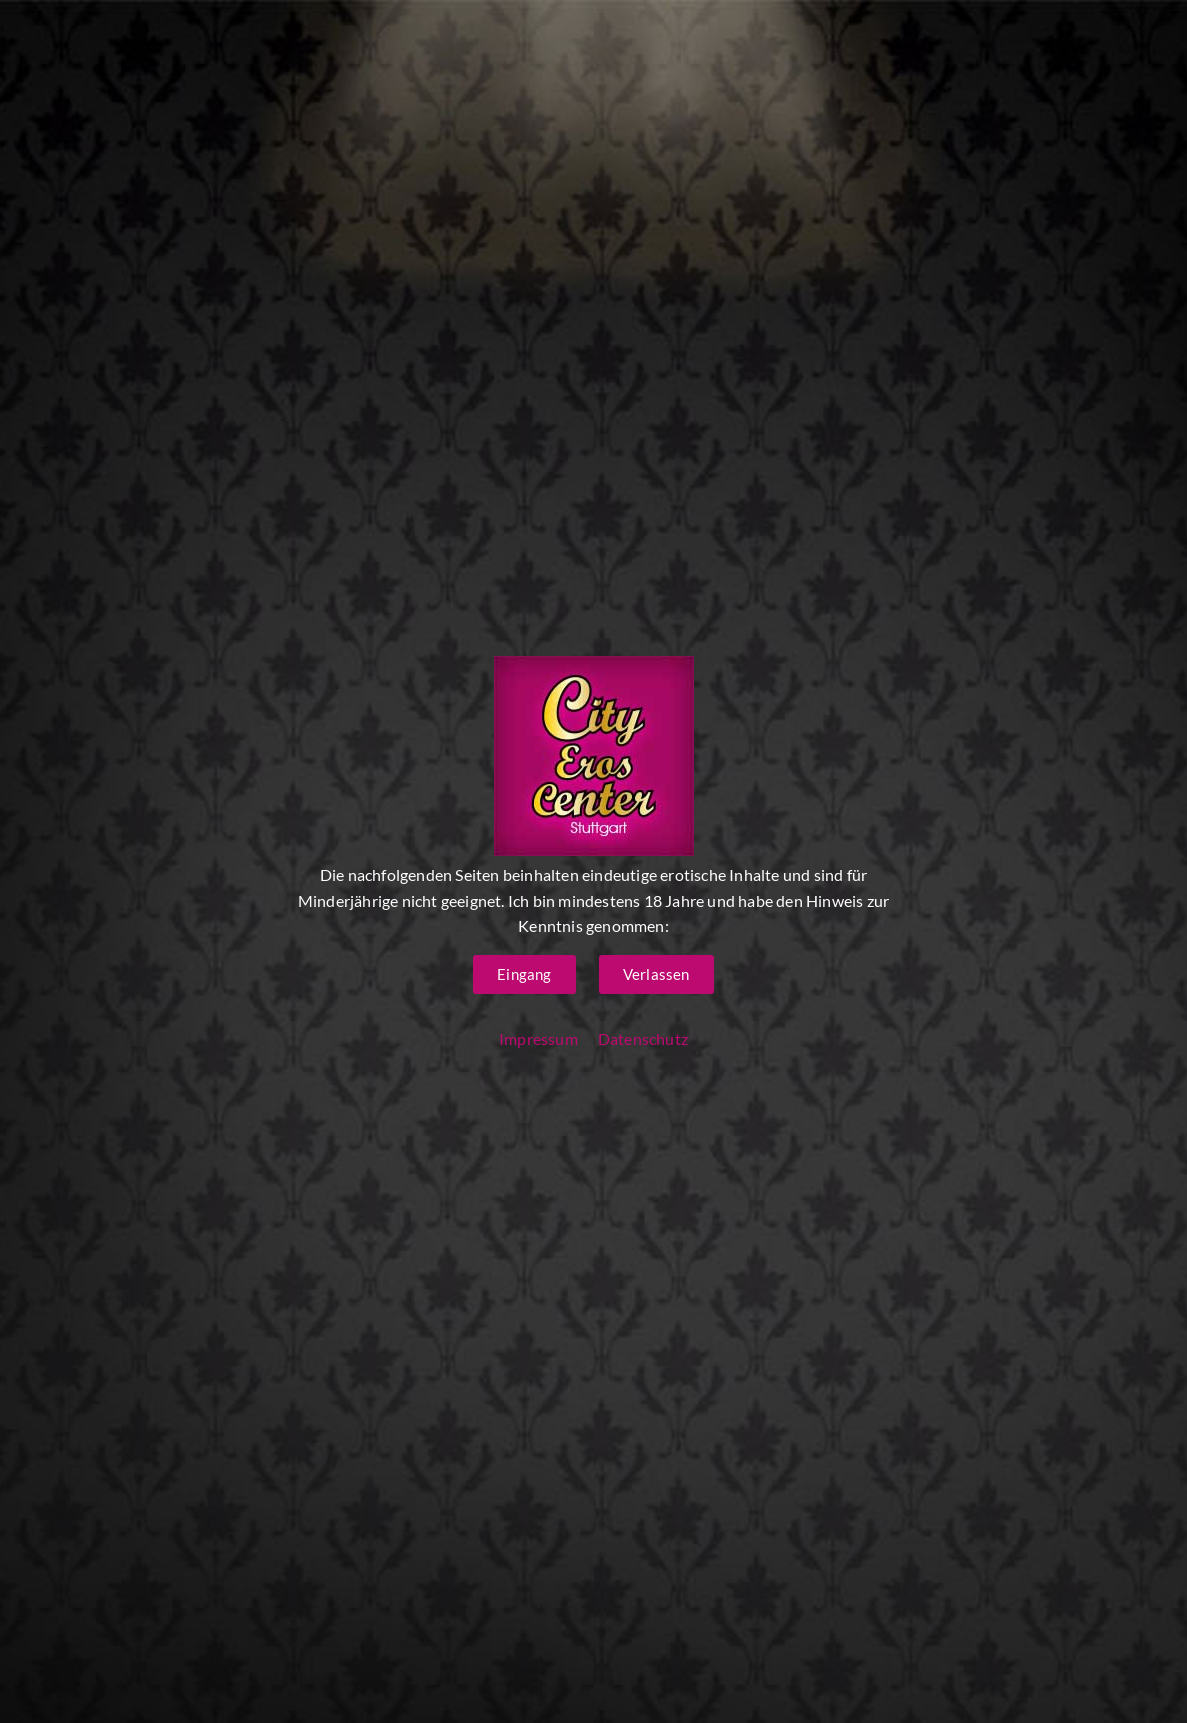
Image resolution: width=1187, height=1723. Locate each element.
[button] (524, 974)
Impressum (538, 1038)
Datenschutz (643, 1038)
